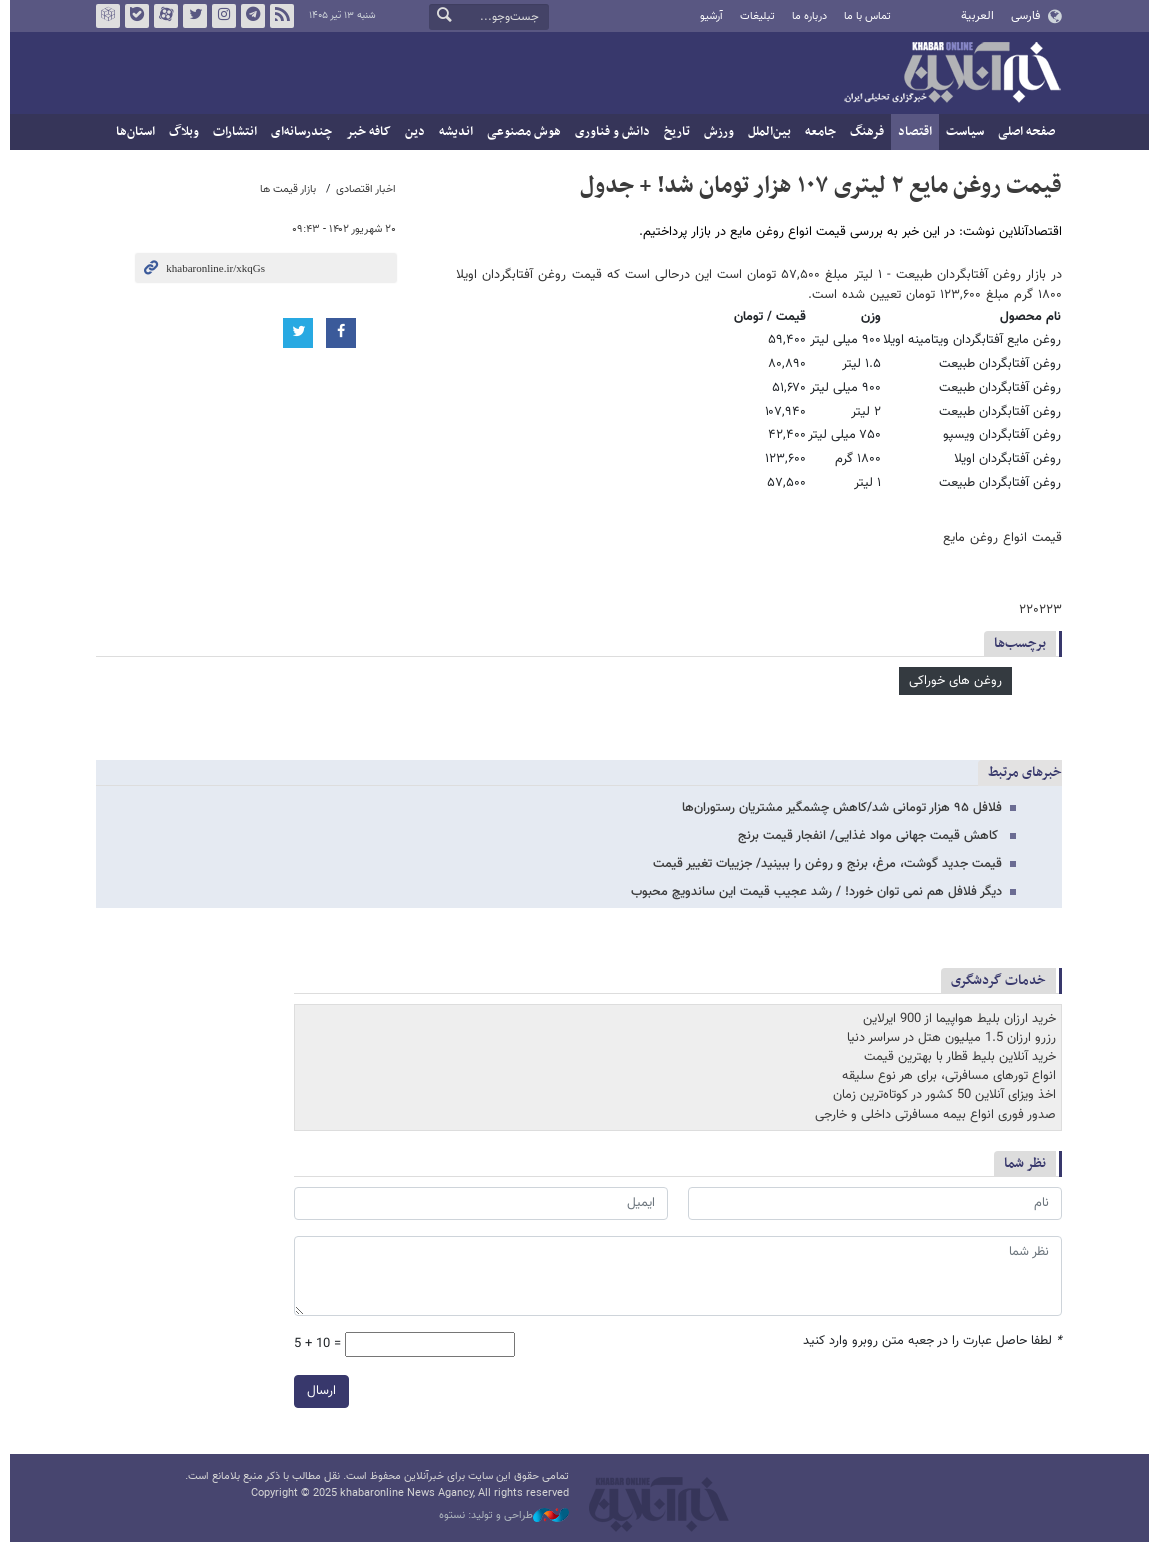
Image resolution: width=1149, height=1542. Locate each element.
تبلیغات (752, 16)
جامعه (816, 132)
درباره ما (804, 16)
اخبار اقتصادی (362, 189)
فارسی (1020, 16)
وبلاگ (180, 132)
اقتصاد (911, 132)
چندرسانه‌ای (297, 132)
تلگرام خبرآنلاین (248, 16)
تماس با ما (863, 16)
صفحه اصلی (1022, 132)
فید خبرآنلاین (277, 16)
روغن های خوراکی (951, 681)
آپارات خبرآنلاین (161, 16)
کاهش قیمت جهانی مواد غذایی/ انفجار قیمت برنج (866, 836)
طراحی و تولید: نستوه (500, 1516)
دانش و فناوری (608, 132)
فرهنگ (863, 132)
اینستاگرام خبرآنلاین (219, 16)
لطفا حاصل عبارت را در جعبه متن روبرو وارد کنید (928, 1341)
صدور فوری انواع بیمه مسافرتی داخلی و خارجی (931, 1115)
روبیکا (103, 16)
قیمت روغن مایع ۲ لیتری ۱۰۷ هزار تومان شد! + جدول (817, 186)
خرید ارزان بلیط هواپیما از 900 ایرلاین (955, 1019)
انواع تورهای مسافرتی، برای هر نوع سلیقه (945, 1076)
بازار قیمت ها (284, 189)
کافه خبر (364, 132)
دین (411, 132)
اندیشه (452, 132)
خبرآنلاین (948, 74)
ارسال (317, 1391)
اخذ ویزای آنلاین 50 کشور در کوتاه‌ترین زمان (940, 1095)
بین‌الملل (765, 132)
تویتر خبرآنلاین (190, 16)
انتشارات (231, 132)
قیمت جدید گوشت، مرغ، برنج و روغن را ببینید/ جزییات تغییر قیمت (823, 864)
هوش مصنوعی (520, 132)
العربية (973, 16)
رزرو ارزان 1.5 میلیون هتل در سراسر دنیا (947, 1038)
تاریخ (673, 132)
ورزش (715, 132)
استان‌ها (131, 132)
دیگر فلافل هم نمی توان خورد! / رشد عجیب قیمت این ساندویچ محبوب (812, 892)
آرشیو (706, 16)
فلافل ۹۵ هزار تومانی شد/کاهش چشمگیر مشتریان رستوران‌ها (838, 808)
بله (132, 16)
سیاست (961, 132)
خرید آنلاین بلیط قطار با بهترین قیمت (956, 1057)
